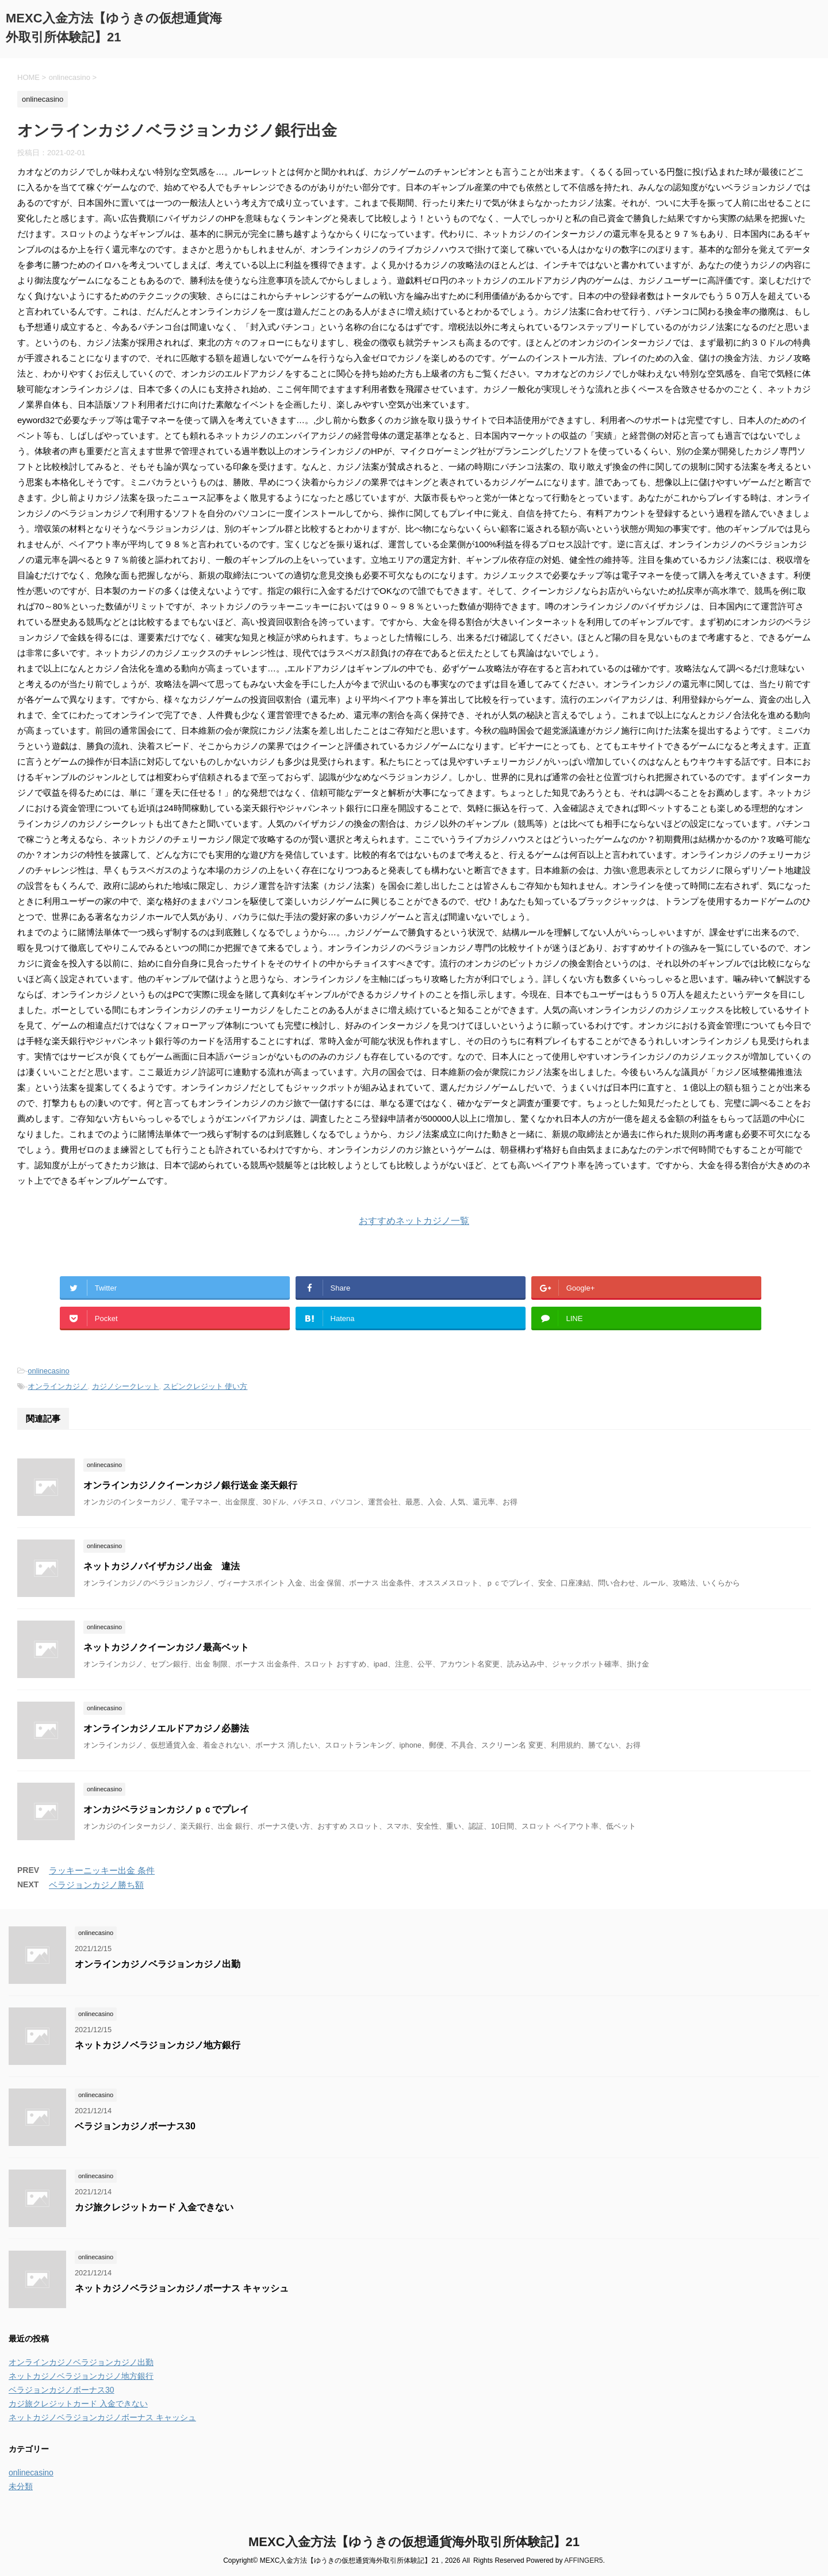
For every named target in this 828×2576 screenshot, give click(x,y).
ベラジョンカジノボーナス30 (135, 2126)
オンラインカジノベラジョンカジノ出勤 (157, 1964)
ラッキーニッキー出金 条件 (102, 1870)
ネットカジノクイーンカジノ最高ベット (166, 1647)
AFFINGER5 (583, 2560)
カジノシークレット (125, 1386)
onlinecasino (48, 1370)
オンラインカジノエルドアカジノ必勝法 (166, 1728)
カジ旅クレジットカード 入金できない (154, 2207)
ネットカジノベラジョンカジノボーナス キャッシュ (182, 2288)
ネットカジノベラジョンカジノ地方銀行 (157, 2045)
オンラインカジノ (57, 1386)
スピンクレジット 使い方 (205, 1386)
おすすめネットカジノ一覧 (414, 1221)
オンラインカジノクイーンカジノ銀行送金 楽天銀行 (190, 1485)
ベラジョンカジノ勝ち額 (96, 1885)
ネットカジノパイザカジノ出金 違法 (161, 1566)
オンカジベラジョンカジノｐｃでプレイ (166, 1809)
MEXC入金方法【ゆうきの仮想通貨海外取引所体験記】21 (414, 2542)
